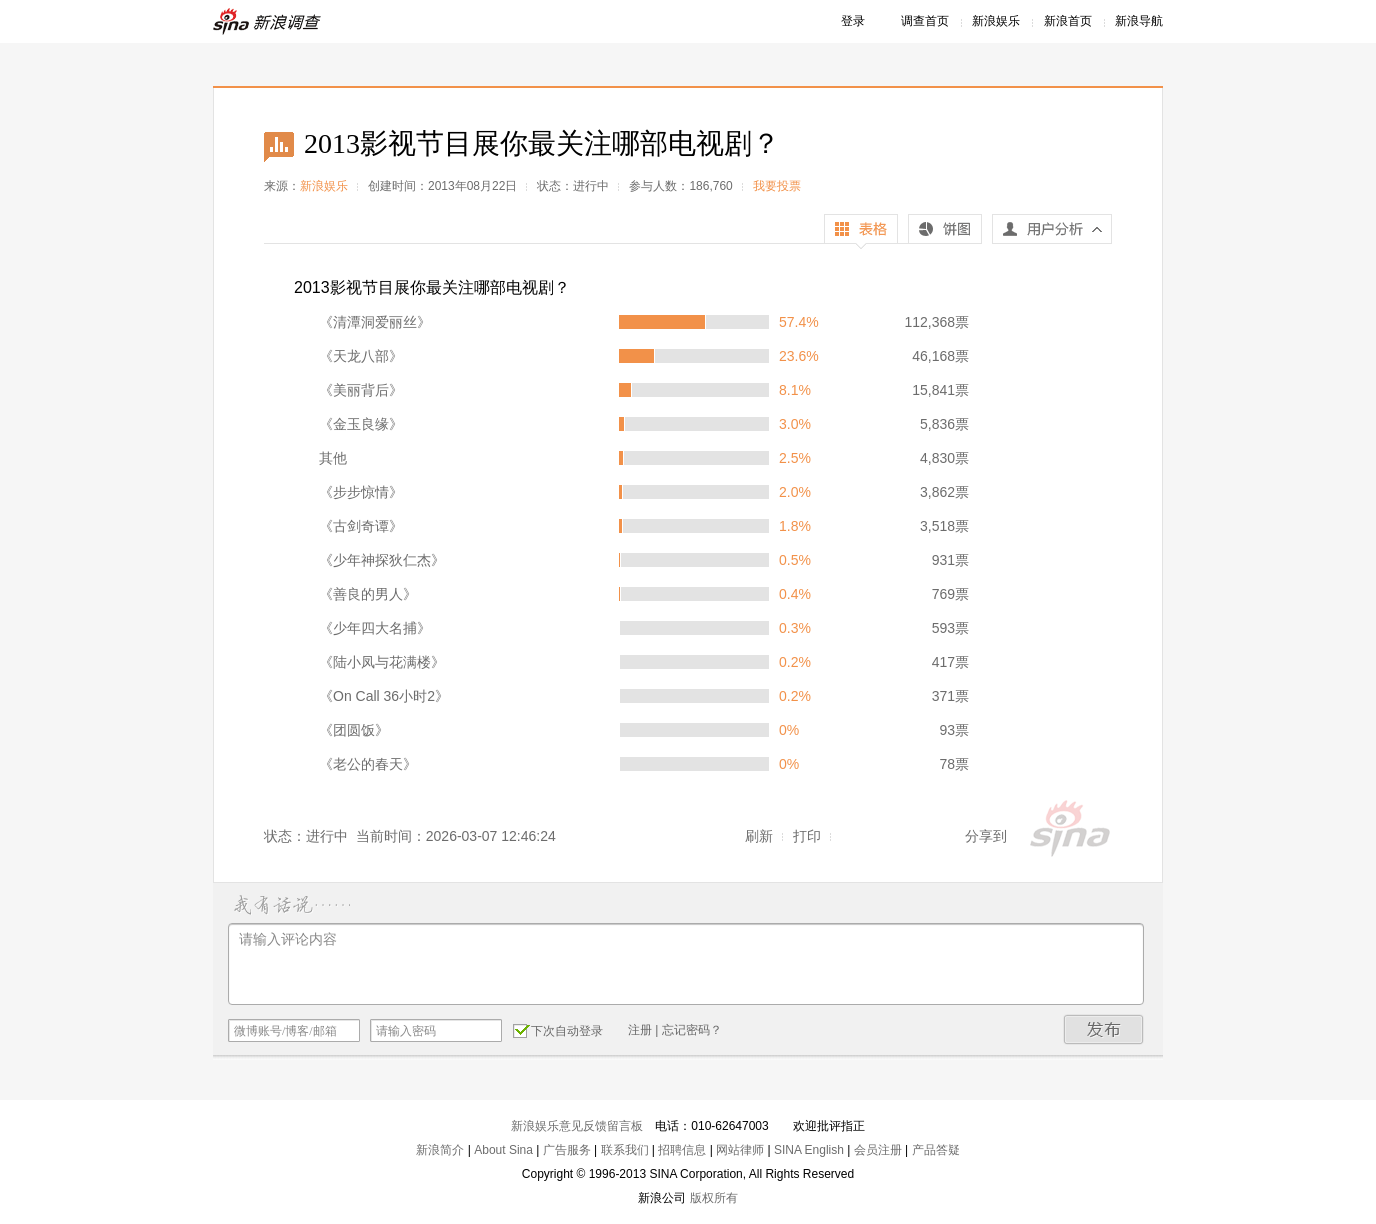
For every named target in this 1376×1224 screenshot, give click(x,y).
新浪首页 (1068, 21)
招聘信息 (682, 1150)
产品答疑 (936, 1150)
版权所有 (714, 1198)
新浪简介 (440, 1150)
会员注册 (878, 1150)
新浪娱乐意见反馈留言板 (577, 1126)
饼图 (945, 231)
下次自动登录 (558, 1030)
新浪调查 (268, 21)
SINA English (809, 1150)
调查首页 (925, 21)
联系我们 (625, 1150)
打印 (807, 836)
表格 (861, 231)
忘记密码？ (692, 1030)
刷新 (759, 836)
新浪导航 (1139, 21)
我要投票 (777, 186)
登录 (853, 21)
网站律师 (740, 1150)
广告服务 (567, 1150)
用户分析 (1052, 234)
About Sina (503, 1150)
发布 (1104, 1029)
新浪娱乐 (996, 21)
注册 (640, 1030)
